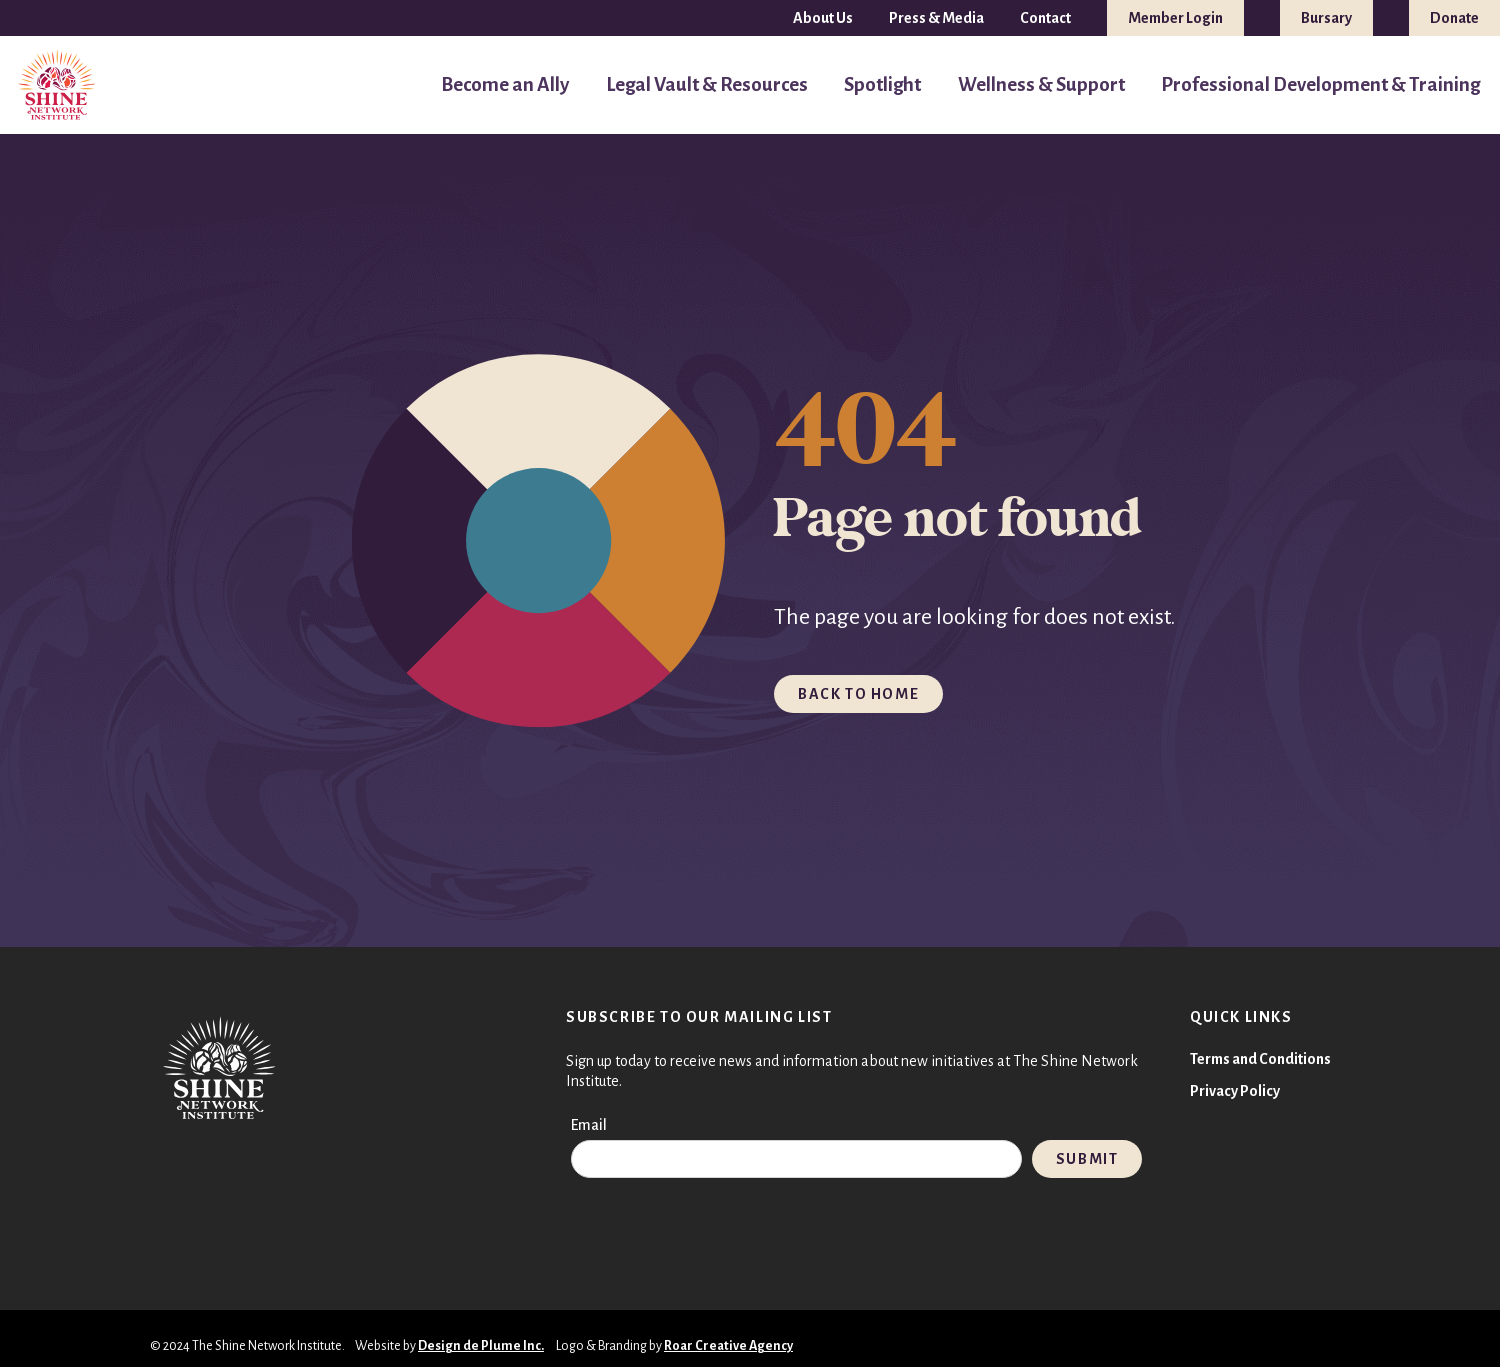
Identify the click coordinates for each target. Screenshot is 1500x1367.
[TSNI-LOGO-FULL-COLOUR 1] (57, 85)
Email (589, 1125)
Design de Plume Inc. (481, 1346)
